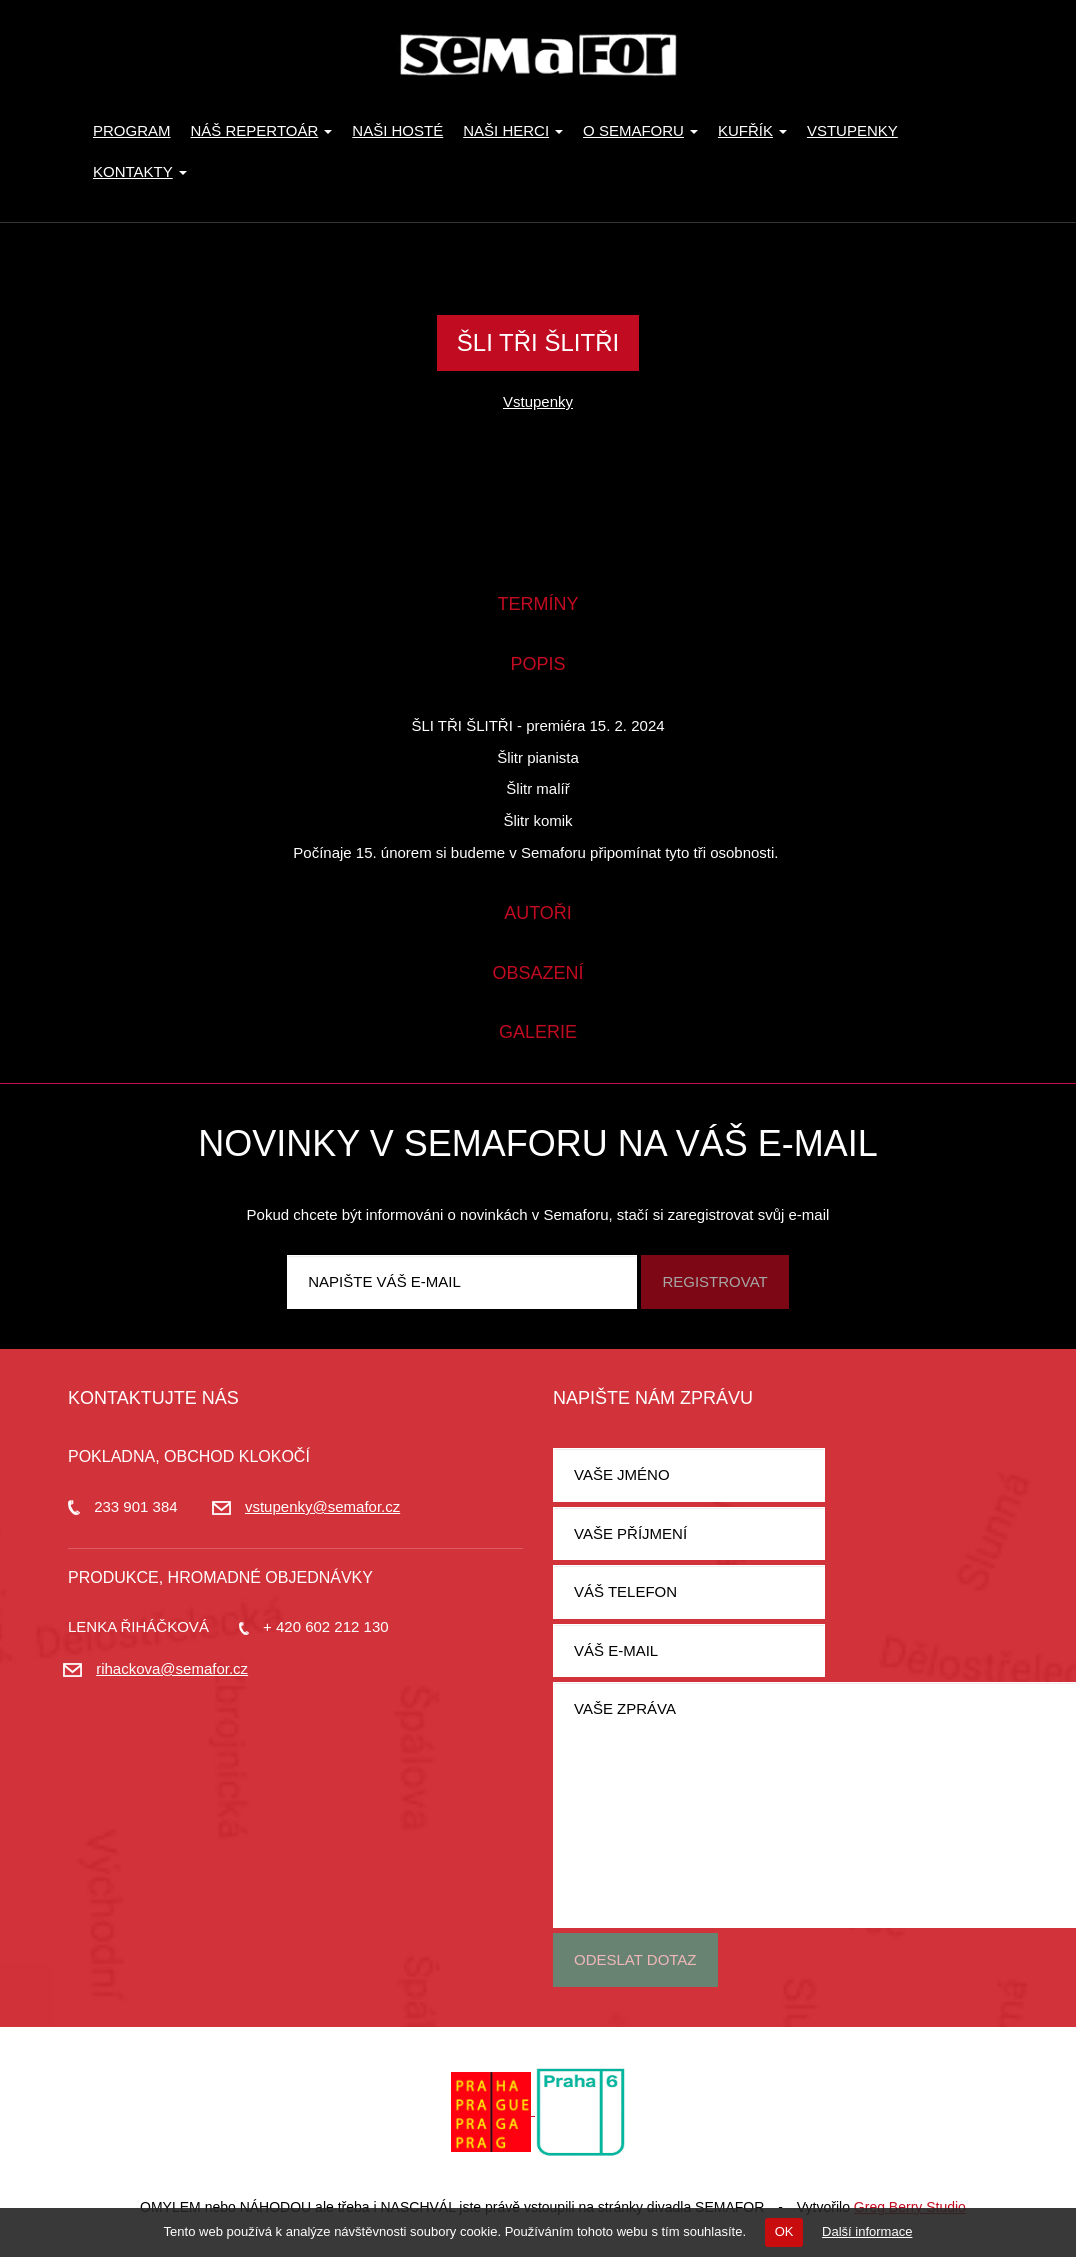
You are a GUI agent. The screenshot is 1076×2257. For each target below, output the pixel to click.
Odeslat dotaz (635, 1959)
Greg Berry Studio (910, 2207)
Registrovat (714, 1281)
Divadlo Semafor (538, 55)
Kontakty (140, 171)
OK (784, 2231)
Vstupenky (852, 130)
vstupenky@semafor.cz (322, 1506)
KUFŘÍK (752, 130)
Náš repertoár (262, 130)
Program (132, 130)
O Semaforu (640, 130)
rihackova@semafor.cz (172, 1668)
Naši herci (513, 130)
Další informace (867, 2231)
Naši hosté (397, 130)
